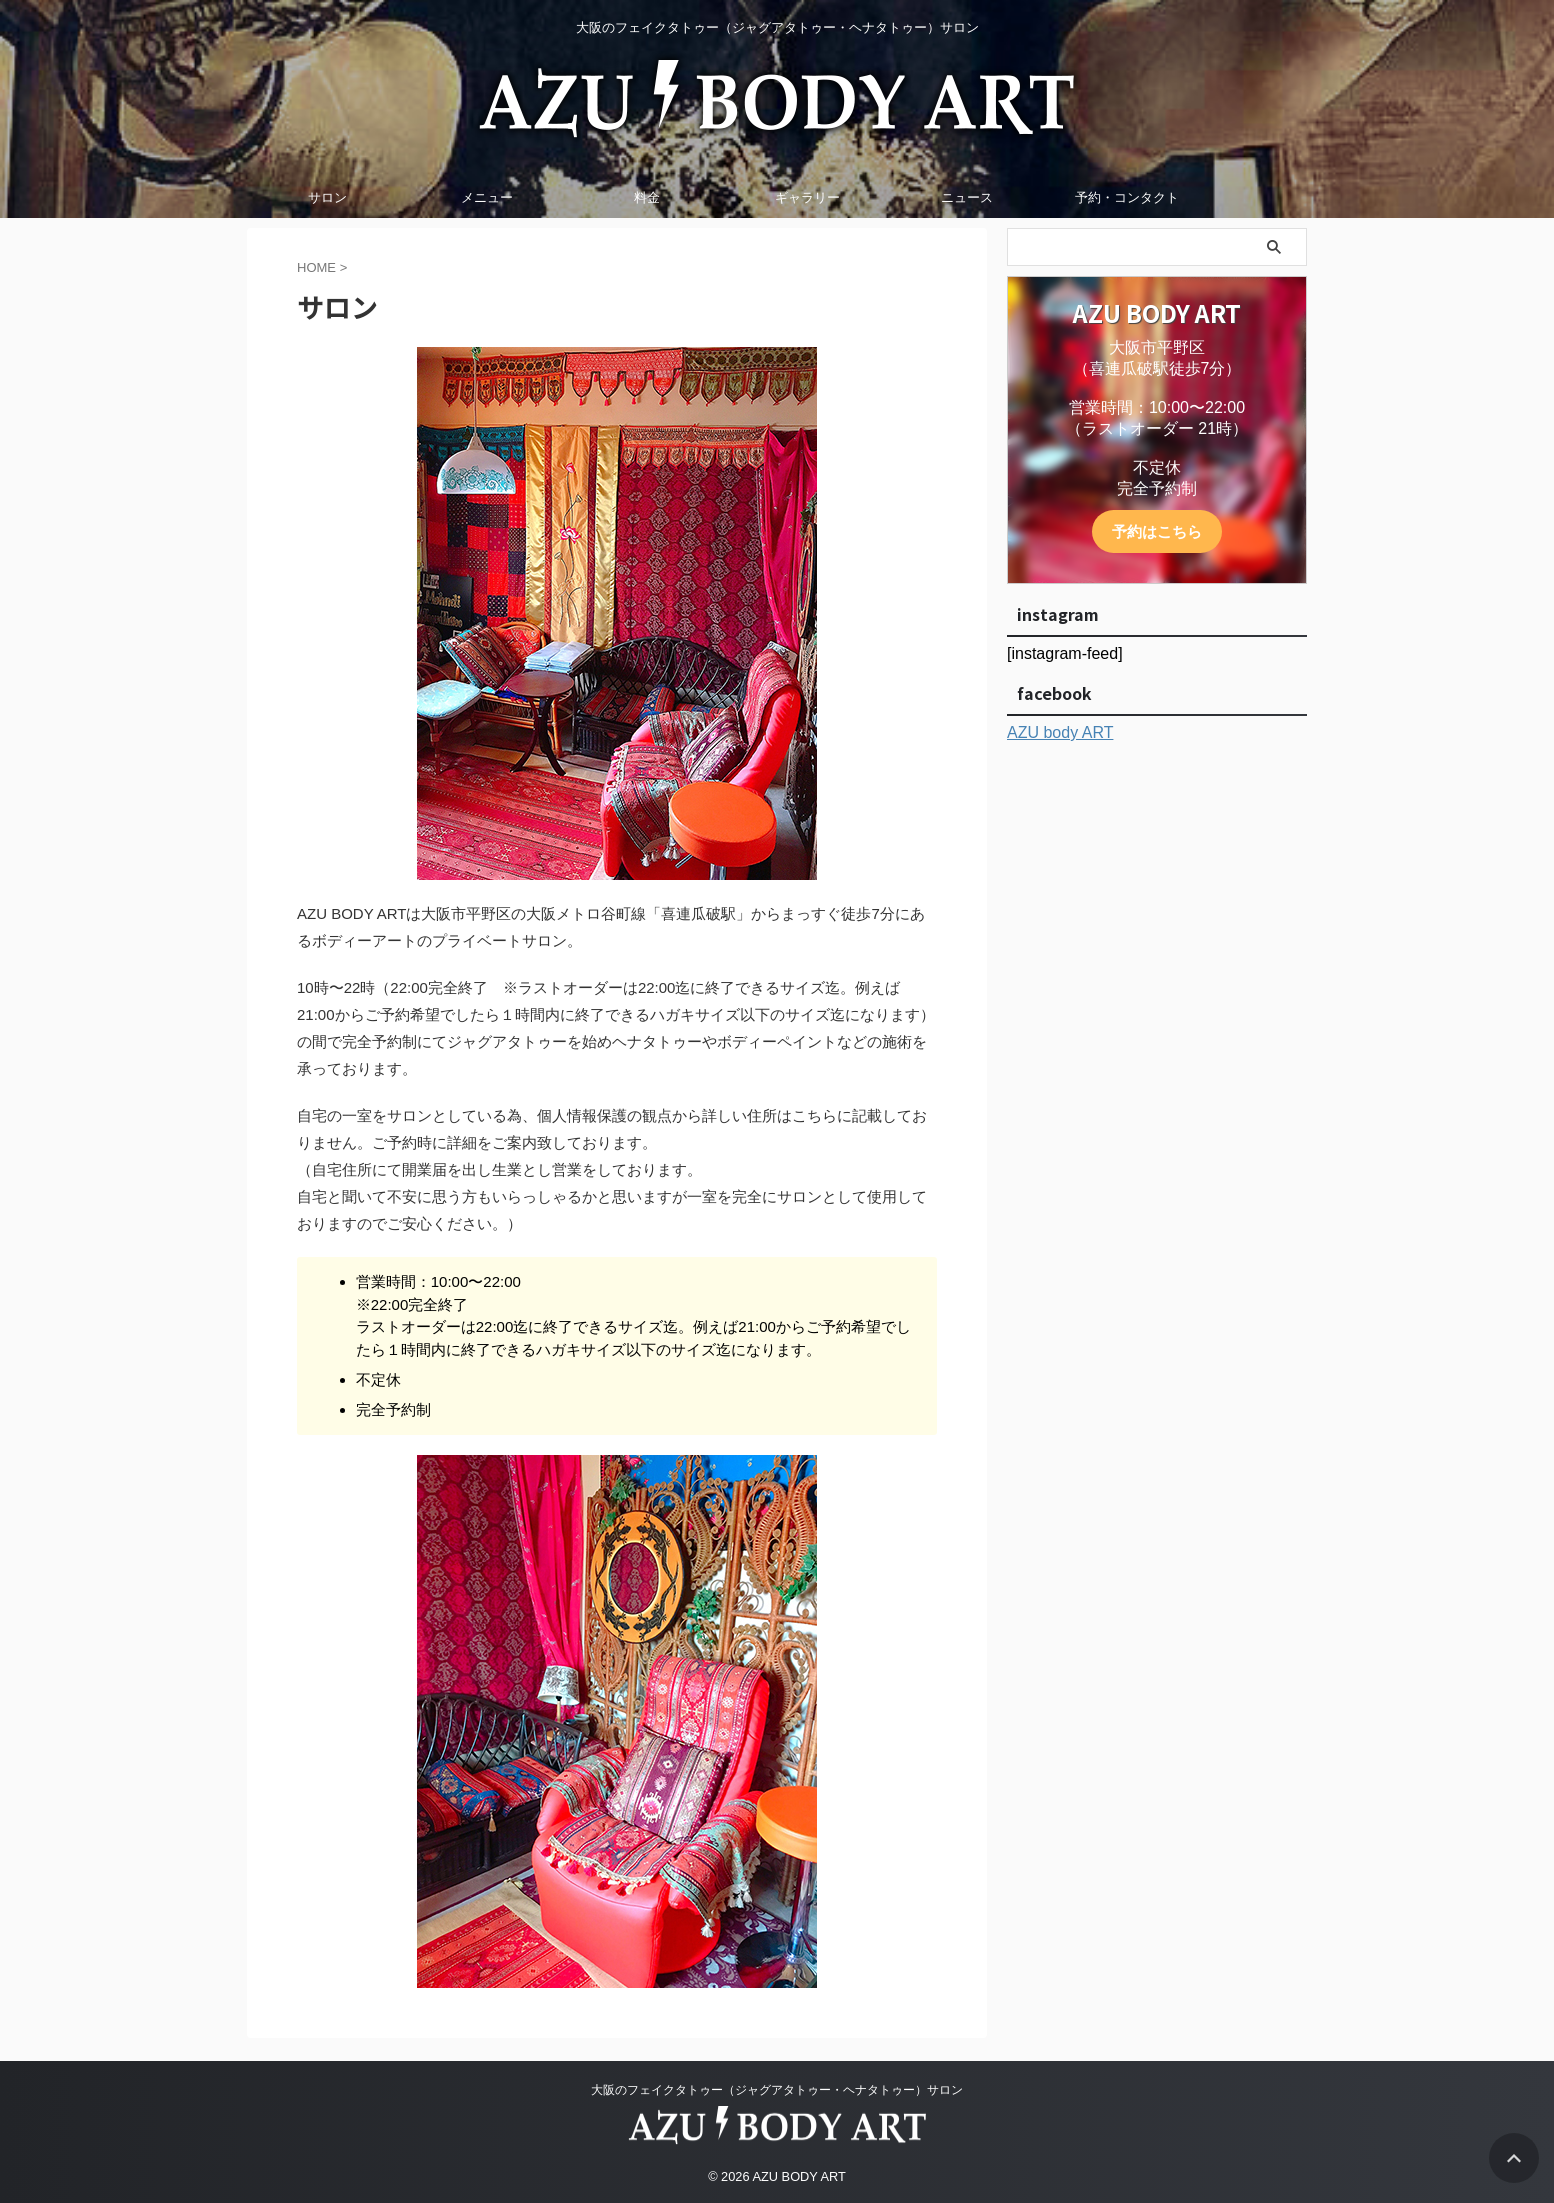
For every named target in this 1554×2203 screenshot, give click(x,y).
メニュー (487, 197)
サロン (327, 197)
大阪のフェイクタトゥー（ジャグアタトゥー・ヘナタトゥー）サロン (777, 2087)
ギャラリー (807, 197)
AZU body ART (1060, 732)
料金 (647, 197)
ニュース (967, 197)
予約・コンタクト (1127, 197)
